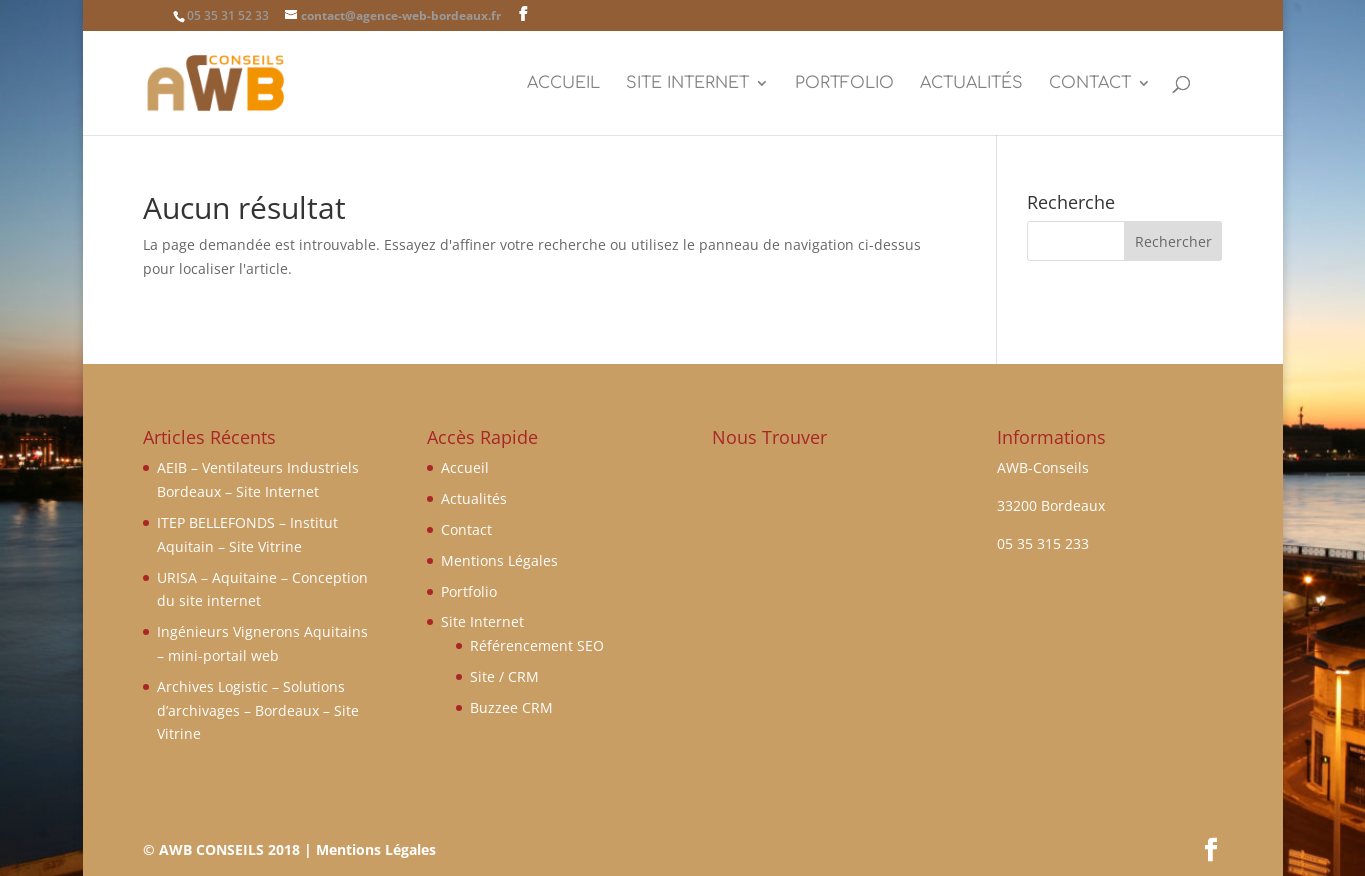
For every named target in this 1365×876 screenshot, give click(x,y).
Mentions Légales (499, 560)
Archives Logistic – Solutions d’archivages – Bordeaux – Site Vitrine (258, 710)
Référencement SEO (537, 645)
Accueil (563, 84)
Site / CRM (504, 676)
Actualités (971, 84)
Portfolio (844, 84)
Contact (1090, 84)
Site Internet (687, 84)
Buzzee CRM (511, 707)
